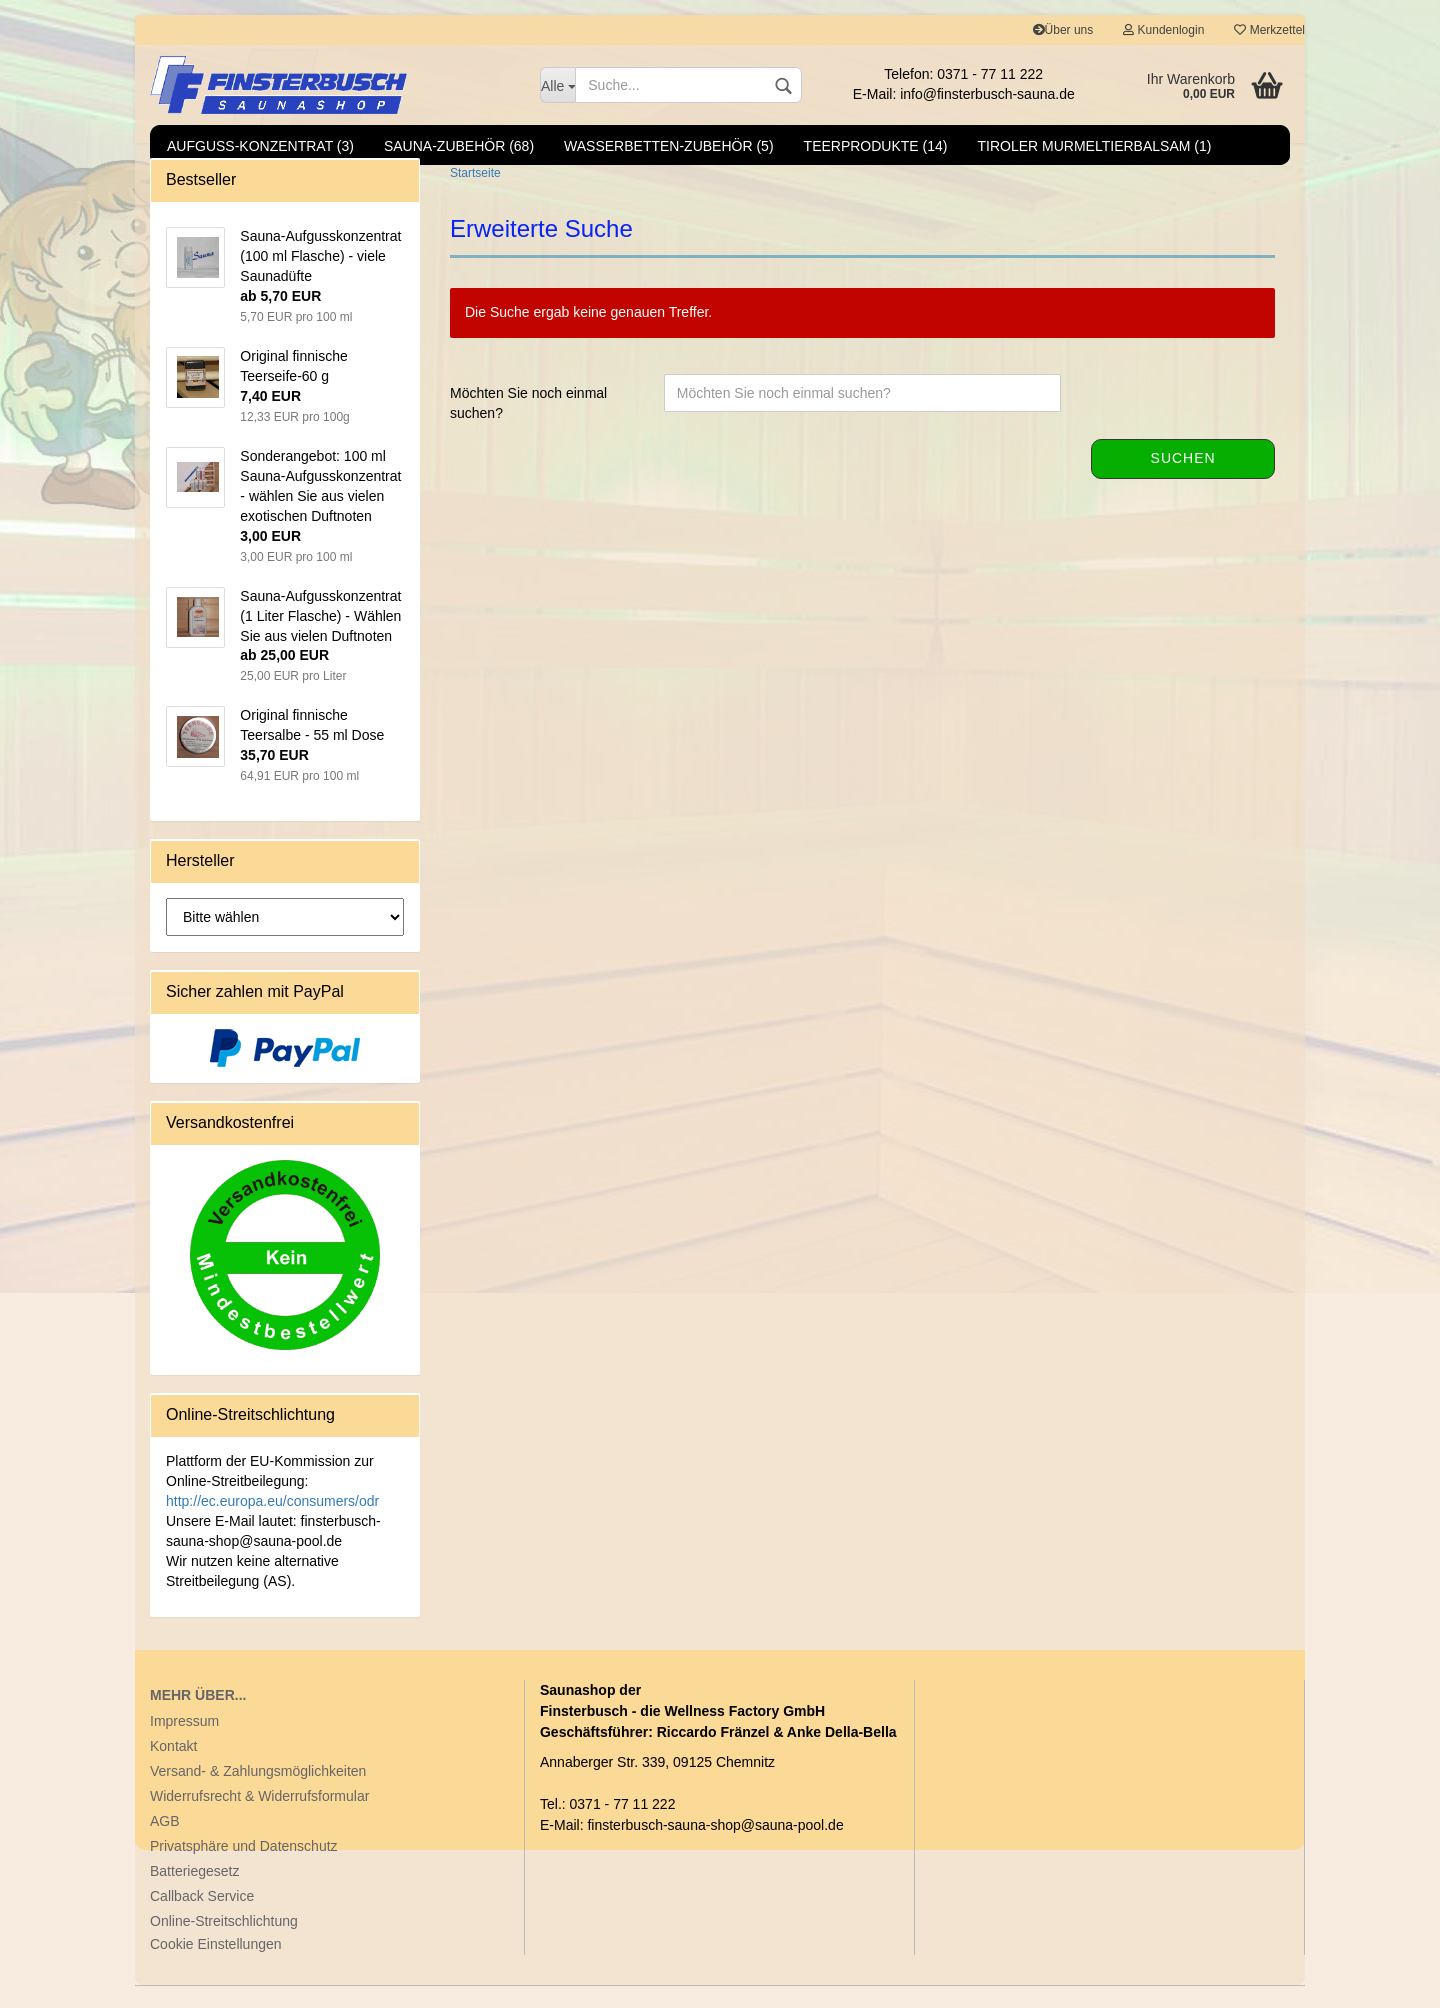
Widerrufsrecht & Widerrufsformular (259, 1818)
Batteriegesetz (195, 1893)
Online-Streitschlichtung (224, 1943)
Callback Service (202, 1918)
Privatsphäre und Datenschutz (244, 1868)
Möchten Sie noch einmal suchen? (528, 425)
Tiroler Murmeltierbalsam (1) (1095, 146)
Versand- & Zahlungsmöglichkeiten (258, 1793)
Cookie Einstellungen (216, 1966)
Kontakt (173, 1768)
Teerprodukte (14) (876, 146)
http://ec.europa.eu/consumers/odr (272, 1523)
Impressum (184, 1743)
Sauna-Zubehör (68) (459, 146)
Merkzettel (1269, 30)
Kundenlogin (1163, 30)
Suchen (1183, 480)
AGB (165, 1843)
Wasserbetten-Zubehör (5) (669, 146)
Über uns (1063, 30)
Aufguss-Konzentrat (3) (260, 146)
